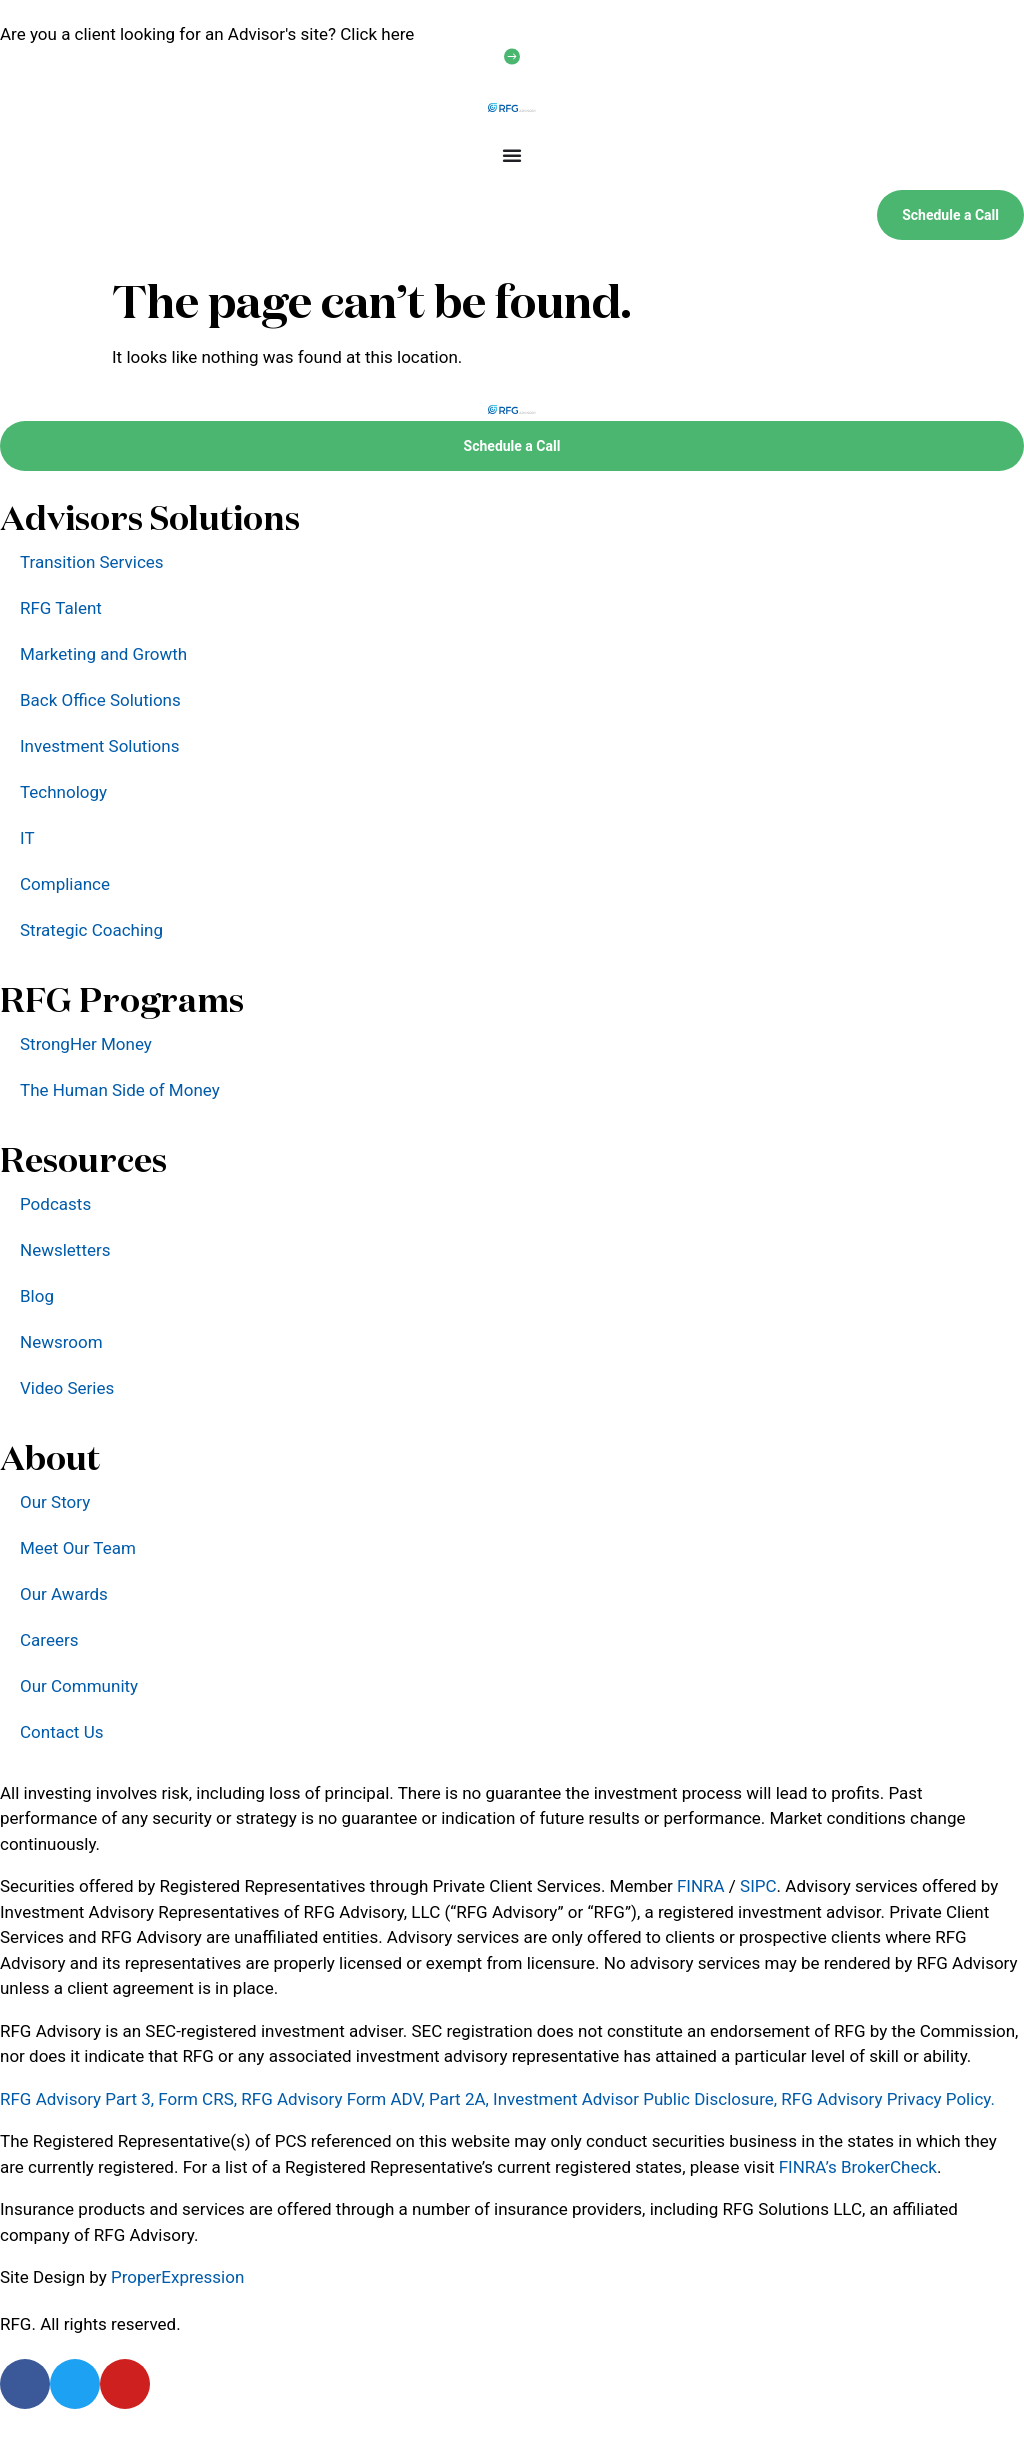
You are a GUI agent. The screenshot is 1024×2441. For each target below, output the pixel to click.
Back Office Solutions (100, 700)
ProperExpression (177, 2277)
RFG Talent (61, 608)
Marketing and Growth (103, 654)
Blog (37, 1296)
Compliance (65, 884)
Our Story (55, 1502)
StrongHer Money (86, 1044)
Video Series (67, 1388)
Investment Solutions (99, 746)
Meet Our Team (78, 1548)
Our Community (79, 1686)
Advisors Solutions (150, 517)
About (50, 1457)
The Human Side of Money (120, 1090)
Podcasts (55, 1204)
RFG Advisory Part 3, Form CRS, (118, 2099)
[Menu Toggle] (512, 155)
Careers (49, 1640)
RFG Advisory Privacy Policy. (888, 2099)
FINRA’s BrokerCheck (858, 2167)
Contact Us (61, 1732)
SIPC (758, 1886)
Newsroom (61, 1342)
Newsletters (65, 1250)
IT (27, 838)
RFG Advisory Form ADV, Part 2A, (365, 2099)
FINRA (701, 1886)
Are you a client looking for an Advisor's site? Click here (207, 34)
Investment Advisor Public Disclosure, (635, 2099)
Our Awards (64, 1594)
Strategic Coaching (91, 930)
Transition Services (92, 562)
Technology (63, 792)
